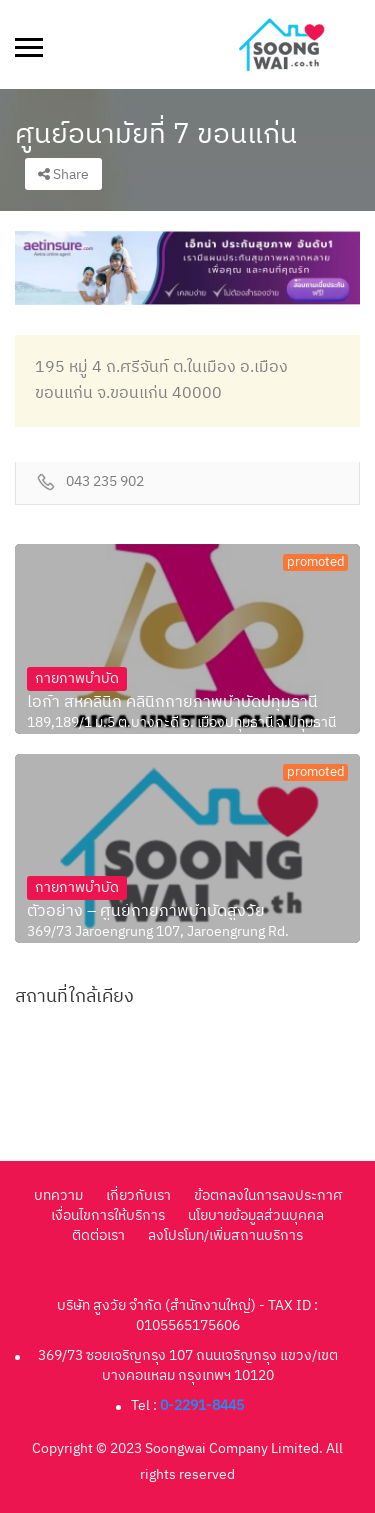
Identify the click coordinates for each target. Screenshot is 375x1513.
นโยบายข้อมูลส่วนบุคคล (256, 1215)
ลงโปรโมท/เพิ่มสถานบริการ (225, 1235)
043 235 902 (105, 482)
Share (63, 174)
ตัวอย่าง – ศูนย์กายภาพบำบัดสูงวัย (146, 912)
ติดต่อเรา (98, 1235)
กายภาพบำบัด (77, 678)
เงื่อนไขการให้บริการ (108, 1215)
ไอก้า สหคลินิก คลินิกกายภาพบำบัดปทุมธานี (172, 703)
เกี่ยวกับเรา (138, 1195)
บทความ (58, 1195)
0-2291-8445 (202, 1405)
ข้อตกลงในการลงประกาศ (268, 1195)
